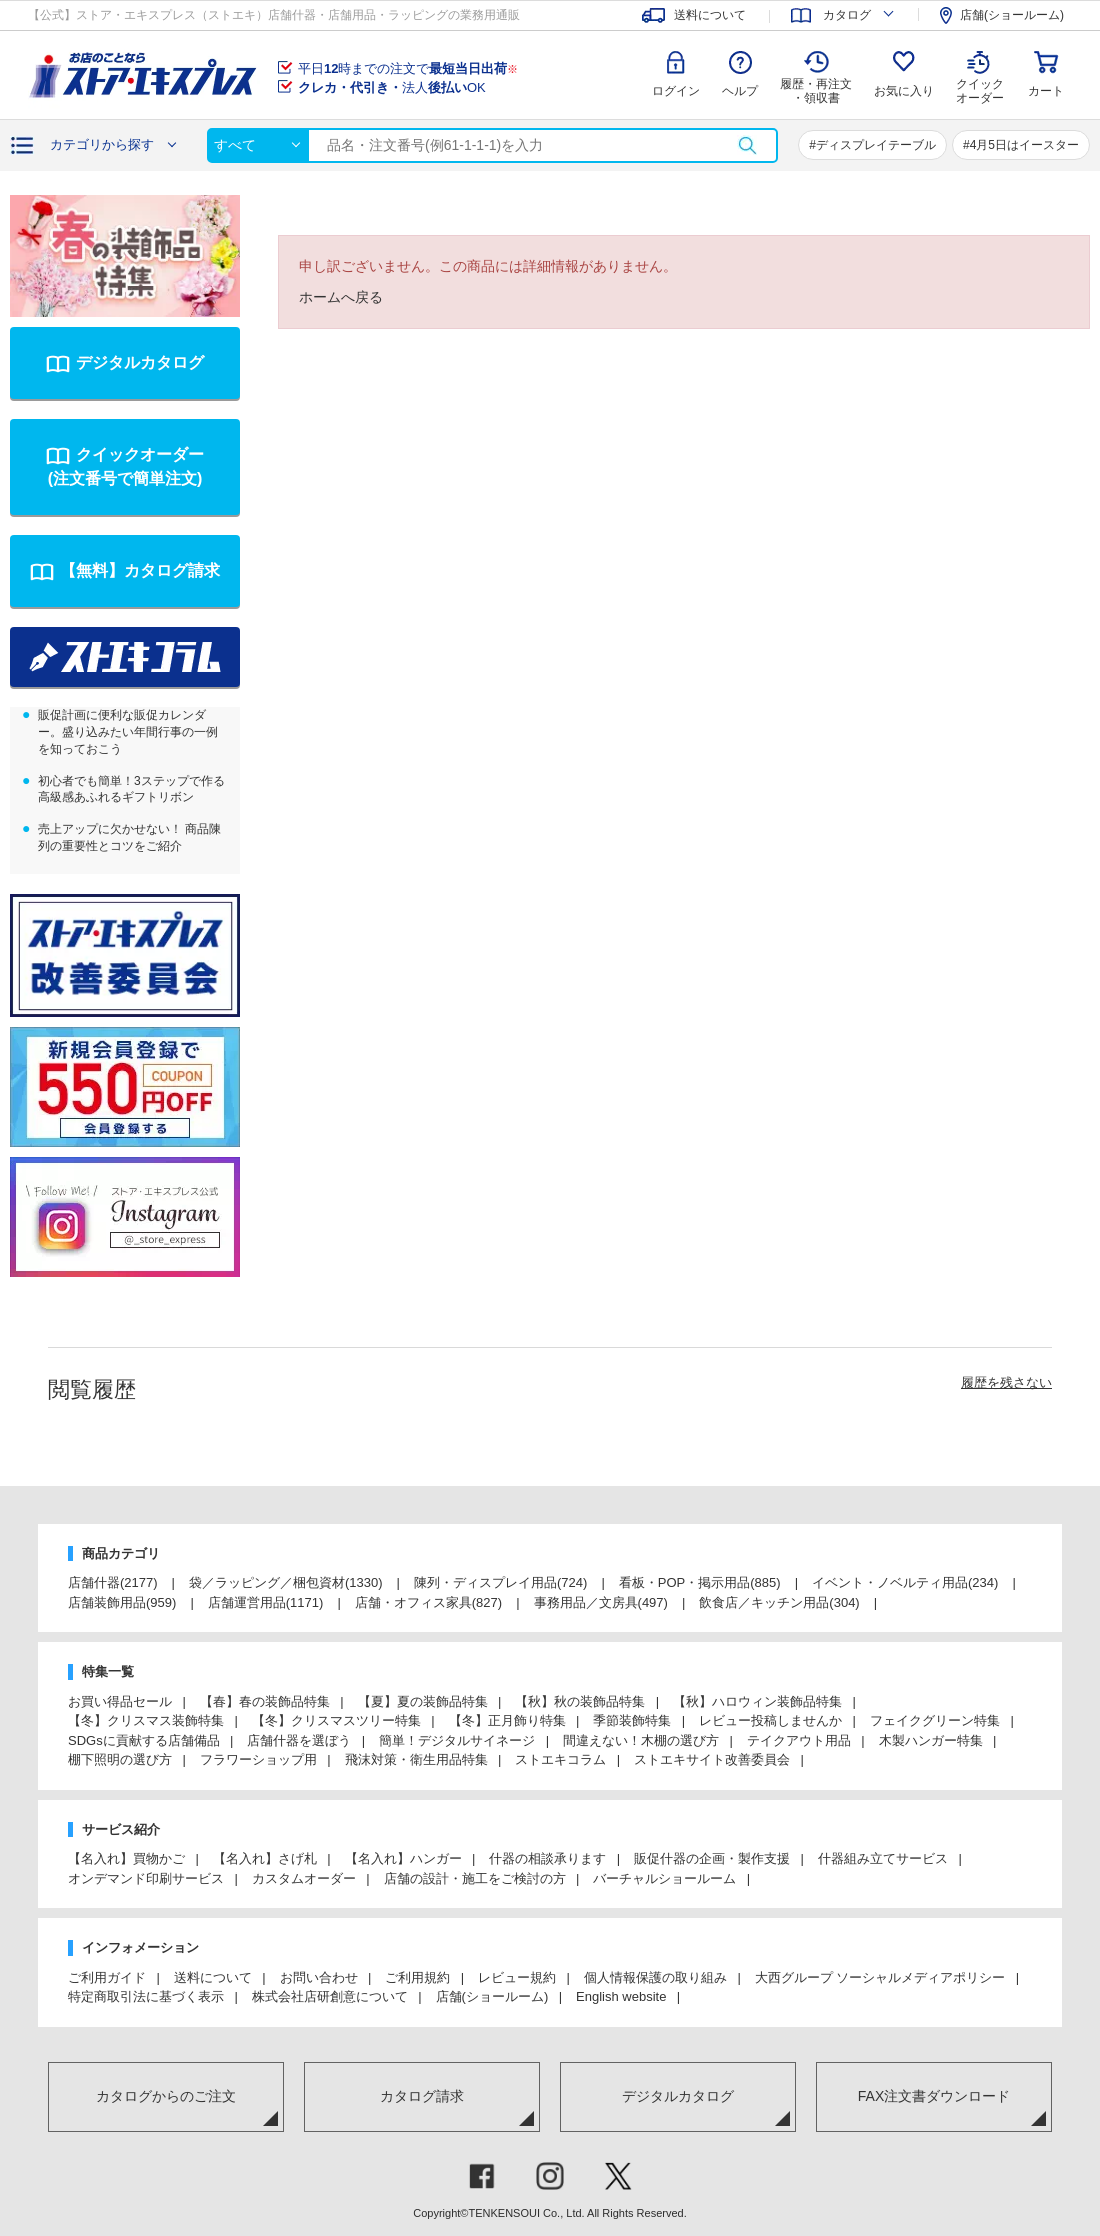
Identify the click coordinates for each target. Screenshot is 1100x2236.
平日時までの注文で (408, 68)
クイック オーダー (980, 76)
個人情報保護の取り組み (655, 1977)
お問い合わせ (319, 1977)
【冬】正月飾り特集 (507, 1720)
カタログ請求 (422, 2096)
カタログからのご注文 (166, 2096)
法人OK (392, 87)
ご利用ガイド (107, 1977)
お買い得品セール (120, 1701)
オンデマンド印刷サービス (146, 1878)
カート (1046, 91)
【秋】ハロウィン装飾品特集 (757, 1701)
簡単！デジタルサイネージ (457, 1740)
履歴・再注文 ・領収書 (816, 91)
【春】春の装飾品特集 (265, 1701)
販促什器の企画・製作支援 (712, 1858)
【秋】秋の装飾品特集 (580, 1701)
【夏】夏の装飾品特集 (423, 1701)
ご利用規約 (417, 1977)
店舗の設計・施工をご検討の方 (475, 1878)
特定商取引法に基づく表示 (146, 1996)
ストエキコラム (560, 1759)
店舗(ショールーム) (492, 1996)
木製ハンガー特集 (931, 1740)
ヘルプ (740, 91)
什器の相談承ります (547, 1858)
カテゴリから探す (102, 144)
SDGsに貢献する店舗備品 (144, 1740)
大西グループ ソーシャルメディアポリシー (880, 1977)
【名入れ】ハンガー (403, 1858)
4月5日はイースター (1024, 145)
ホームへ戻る (341, 297)
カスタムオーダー (304, 1878)
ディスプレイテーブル (876, 145)
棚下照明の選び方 (120, 1759)
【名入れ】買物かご (126, 1858)
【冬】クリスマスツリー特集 (336, 1720)
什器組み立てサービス (883, 1858)
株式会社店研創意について (330, 1996)
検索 (747, 145)
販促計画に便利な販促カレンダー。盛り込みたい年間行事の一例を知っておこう (128, 732)
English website (621, 1996)
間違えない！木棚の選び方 (641, 1740)
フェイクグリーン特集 (935, 1720)
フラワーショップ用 (258, 1759)
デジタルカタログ (140, 362)
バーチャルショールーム (664, 1878)
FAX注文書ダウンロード (934, 2096)
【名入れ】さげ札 (265, 1858)
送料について (213, 1977)
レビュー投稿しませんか (770, 1720)
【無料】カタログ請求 (140, 570)
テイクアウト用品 (799, 1740)
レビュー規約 (517, 1977)
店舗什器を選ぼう (299, 1740)
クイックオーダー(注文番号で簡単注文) (126, 466)
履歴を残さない (1006, 1382)
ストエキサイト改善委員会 (712, 1759)
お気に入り (904, 91)
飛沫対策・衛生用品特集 (416, 1759)
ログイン (676, 91)
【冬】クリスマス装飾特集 (146, 1720)
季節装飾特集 (632, 1720)
